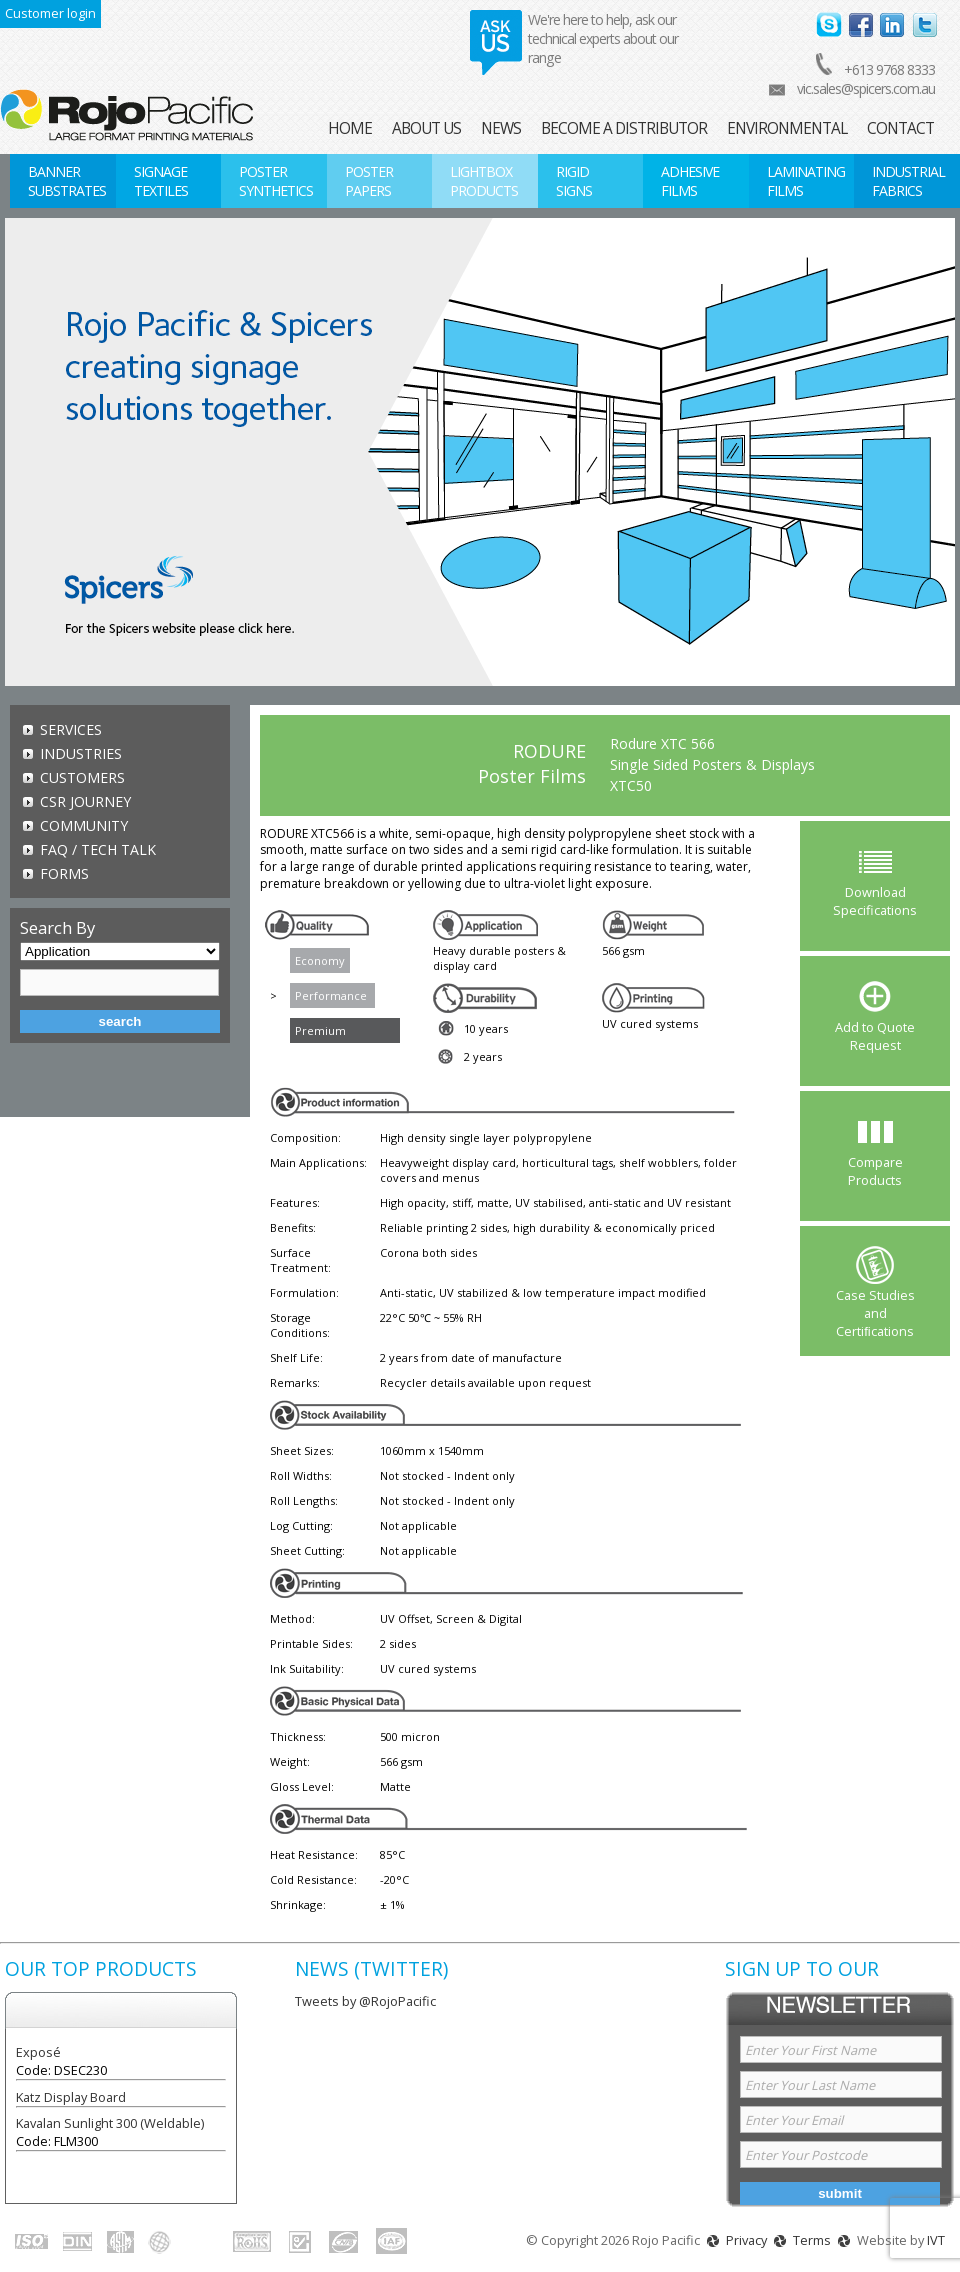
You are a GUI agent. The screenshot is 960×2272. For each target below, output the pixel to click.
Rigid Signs (574, 181)
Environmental (787, 128)
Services (71, 729)
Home (350, 128)
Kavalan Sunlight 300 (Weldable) (110, 2123)
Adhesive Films (690, 181)
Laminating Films (806, 181)
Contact (900, 128)
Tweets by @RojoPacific (365, 2001)
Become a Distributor (624, 128)
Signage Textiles (161, 181)
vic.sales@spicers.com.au (866, 88)
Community (84, 825)
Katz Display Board (71, 2097)
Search (120, 1021)
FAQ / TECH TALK (98, 849)
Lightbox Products (484, 181)
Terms (812, 2240)
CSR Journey (85, 801)
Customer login (50, 13)
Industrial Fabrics (908, 181)
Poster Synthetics (276, 181)
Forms (64, 873)
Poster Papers (369, 181)
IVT (936, 2240)
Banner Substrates (67, 181)
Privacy (746, 2240)
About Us (426, 128)
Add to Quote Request (875, 1036)
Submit (840, 2193)
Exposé (38, 2052)
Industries (81, 753)
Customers (82, 777)
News (501, 128)
